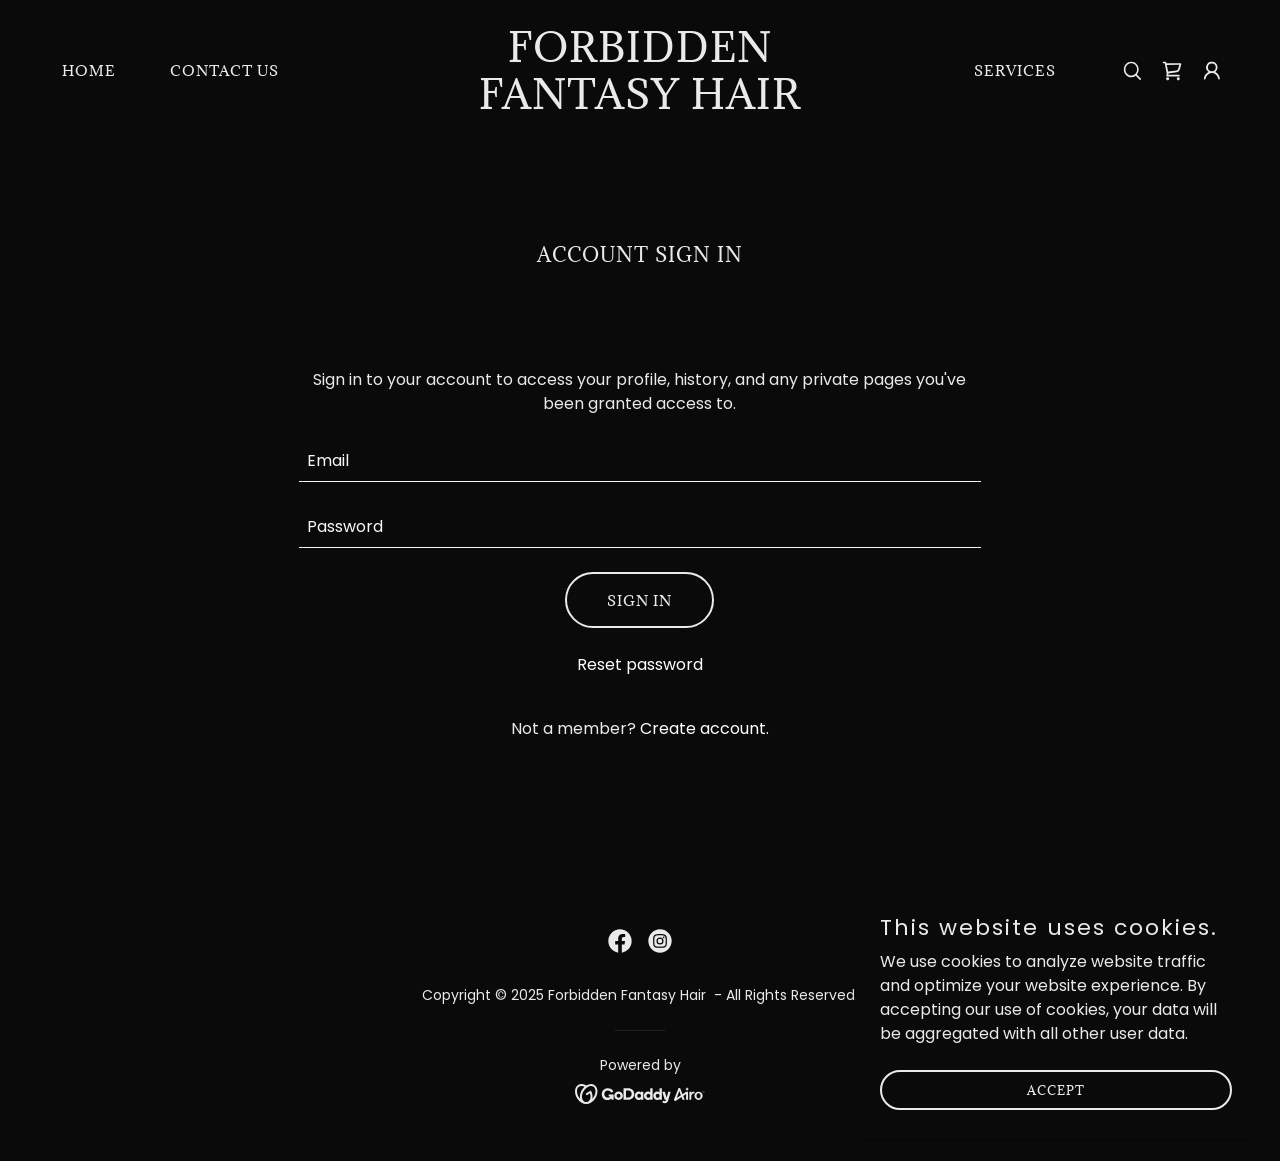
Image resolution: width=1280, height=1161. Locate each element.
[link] (640, 103)
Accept (1056, 1089)
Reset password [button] (640, 664)
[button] (1212, 71)
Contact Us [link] (224, 70)
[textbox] (640, 461)
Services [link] (1015, 70)
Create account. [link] (704, 728)
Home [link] (89, 70)
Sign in (639, 600)
